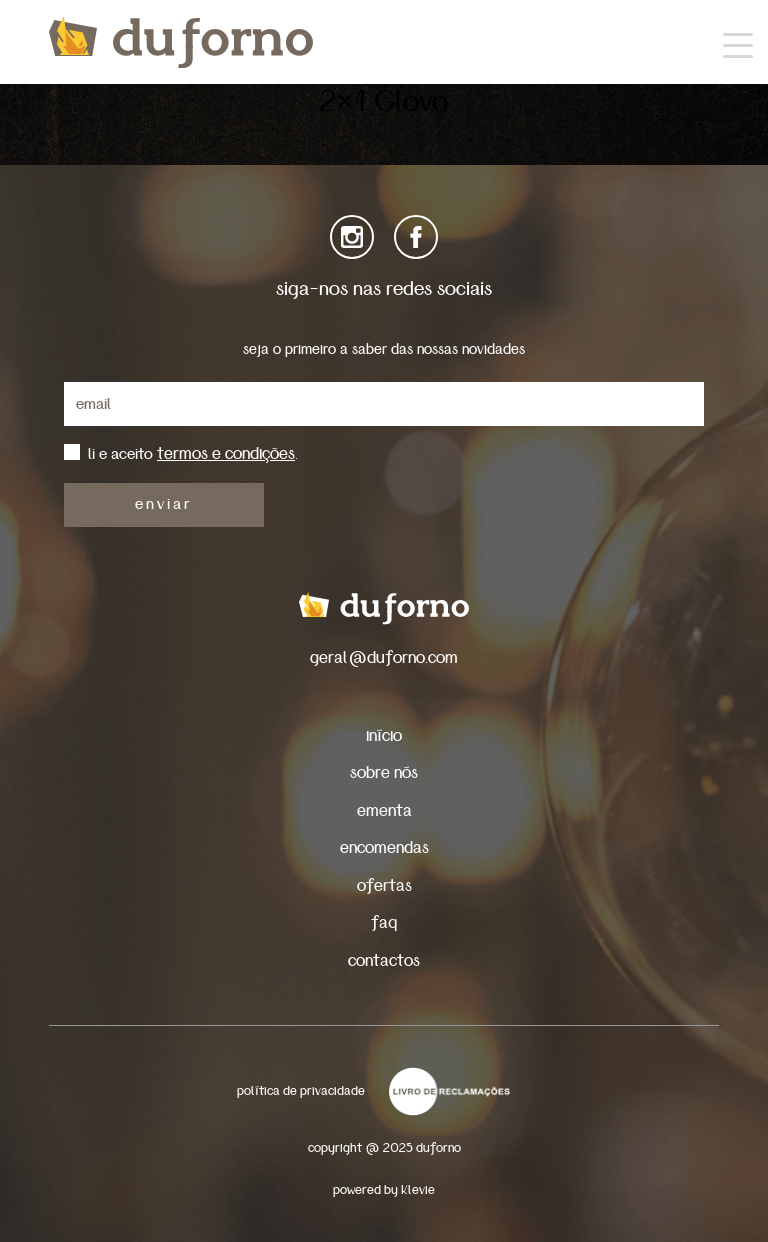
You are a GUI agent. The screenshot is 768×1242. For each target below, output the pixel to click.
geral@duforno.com (384, 657)
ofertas (384, 885)
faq (384, 922)
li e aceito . (193, 454)
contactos (384, 960)
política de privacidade (301, 1091)
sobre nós (384, 772)
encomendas (384, 847)
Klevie (418, 1190)
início (384, 735)
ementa (384, 810)
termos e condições (226, 453)
